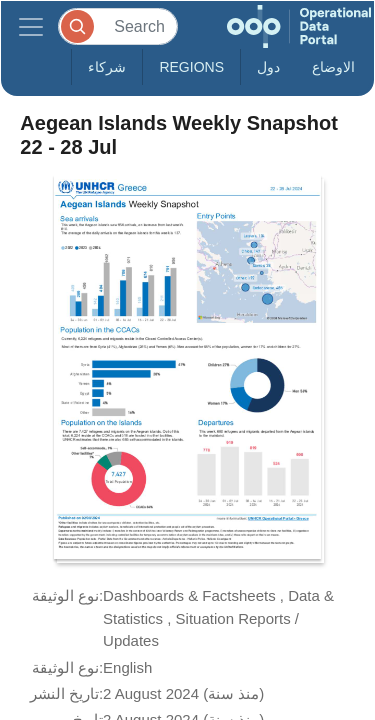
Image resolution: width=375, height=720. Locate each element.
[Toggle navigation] (31, 26)
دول (268, 67)
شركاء (107, 67)
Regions (191, 67)
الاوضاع (333, 67)
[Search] (118, 26)
